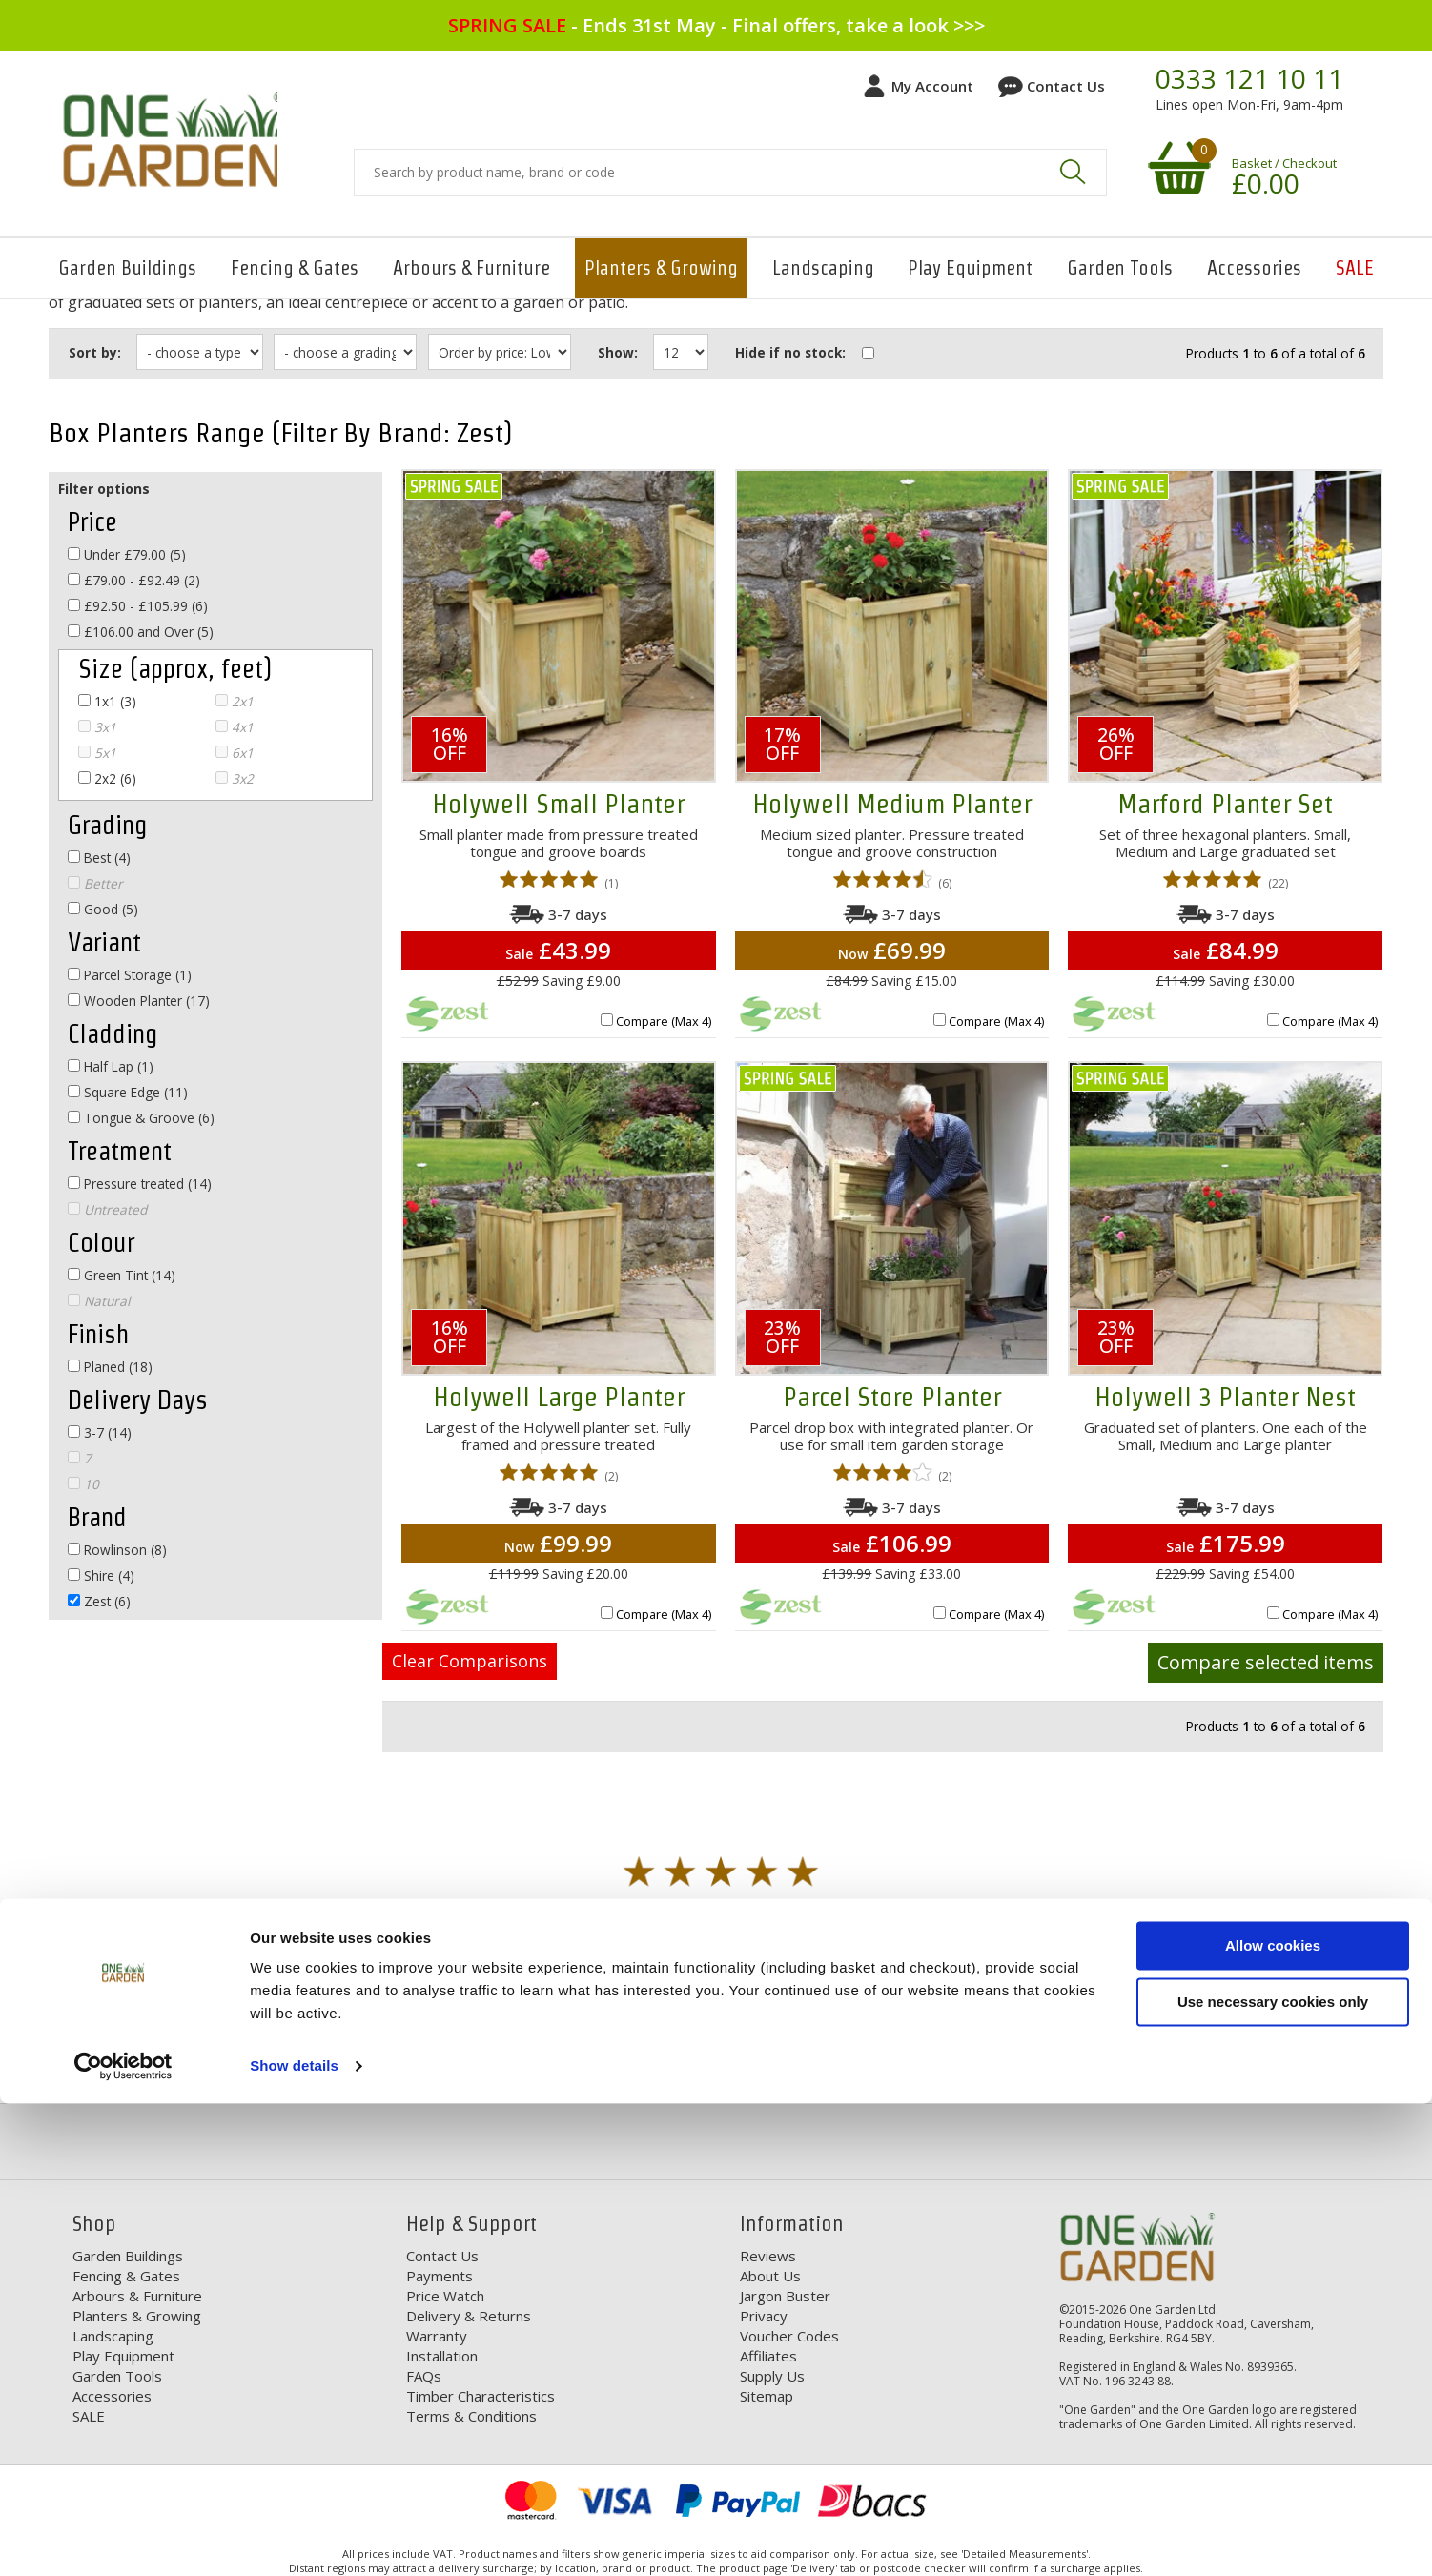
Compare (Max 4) (663, 1021)
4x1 (234, 727)
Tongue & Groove (141, 1118)
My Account (932, 85)
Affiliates (768, 2355)
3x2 (234, 778)
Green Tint (121, 1275)
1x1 (107, 701)
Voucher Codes (789, 2335)
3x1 (97, 727)
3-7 (100, 1432)
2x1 (234, 701)
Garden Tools (1120, 267)
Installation (442, 2355)
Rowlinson (117, 1550)
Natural (99, 1301)
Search (1072, 172)
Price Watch (445, 2295)
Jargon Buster (785, 2295)
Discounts (557, 2072)
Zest (99, 1601)
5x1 (97, 753)
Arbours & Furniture (471, 267)
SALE (1355, 267)
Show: (628, 352)
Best (99, 857)
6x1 (234, 753)
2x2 (107, 778)
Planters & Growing (661, 267)
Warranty (436, 2335)
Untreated (107, 1209)
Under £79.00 (127, 554)
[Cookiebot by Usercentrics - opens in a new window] (123, 2539)
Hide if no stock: (802, 352)
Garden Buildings (127, 267)
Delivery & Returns (468, 2315)
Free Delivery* (154, 2072)
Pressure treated (140, 1184)
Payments (439, 2275)
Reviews (768, 2255)
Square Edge (128, 1092)
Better (95, 883)
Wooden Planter (139, 1001)
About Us (770, 2275)
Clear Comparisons (469, 1660)
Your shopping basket (1176, 166)
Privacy (764, 2315)
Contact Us (1066, 85)
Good (103, 909)
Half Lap (110, 1066)
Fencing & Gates (294, 267)
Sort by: (95, 352)
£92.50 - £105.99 (138, 606)
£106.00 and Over (141, 632)
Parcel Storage (130, 975)
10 (83, 1484)
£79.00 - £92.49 (134, 580)
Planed (110, 1367)
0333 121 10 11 (1249, 79)
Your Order (1339, 2072)
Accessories (1254, 267)
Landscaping (823, 267)
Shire (101, 1575)
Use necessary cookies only (1272, 2473)
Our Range (946, 2072)
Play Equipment (970, 267)
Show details (294, 2538)
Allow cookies (1272, 2418)
